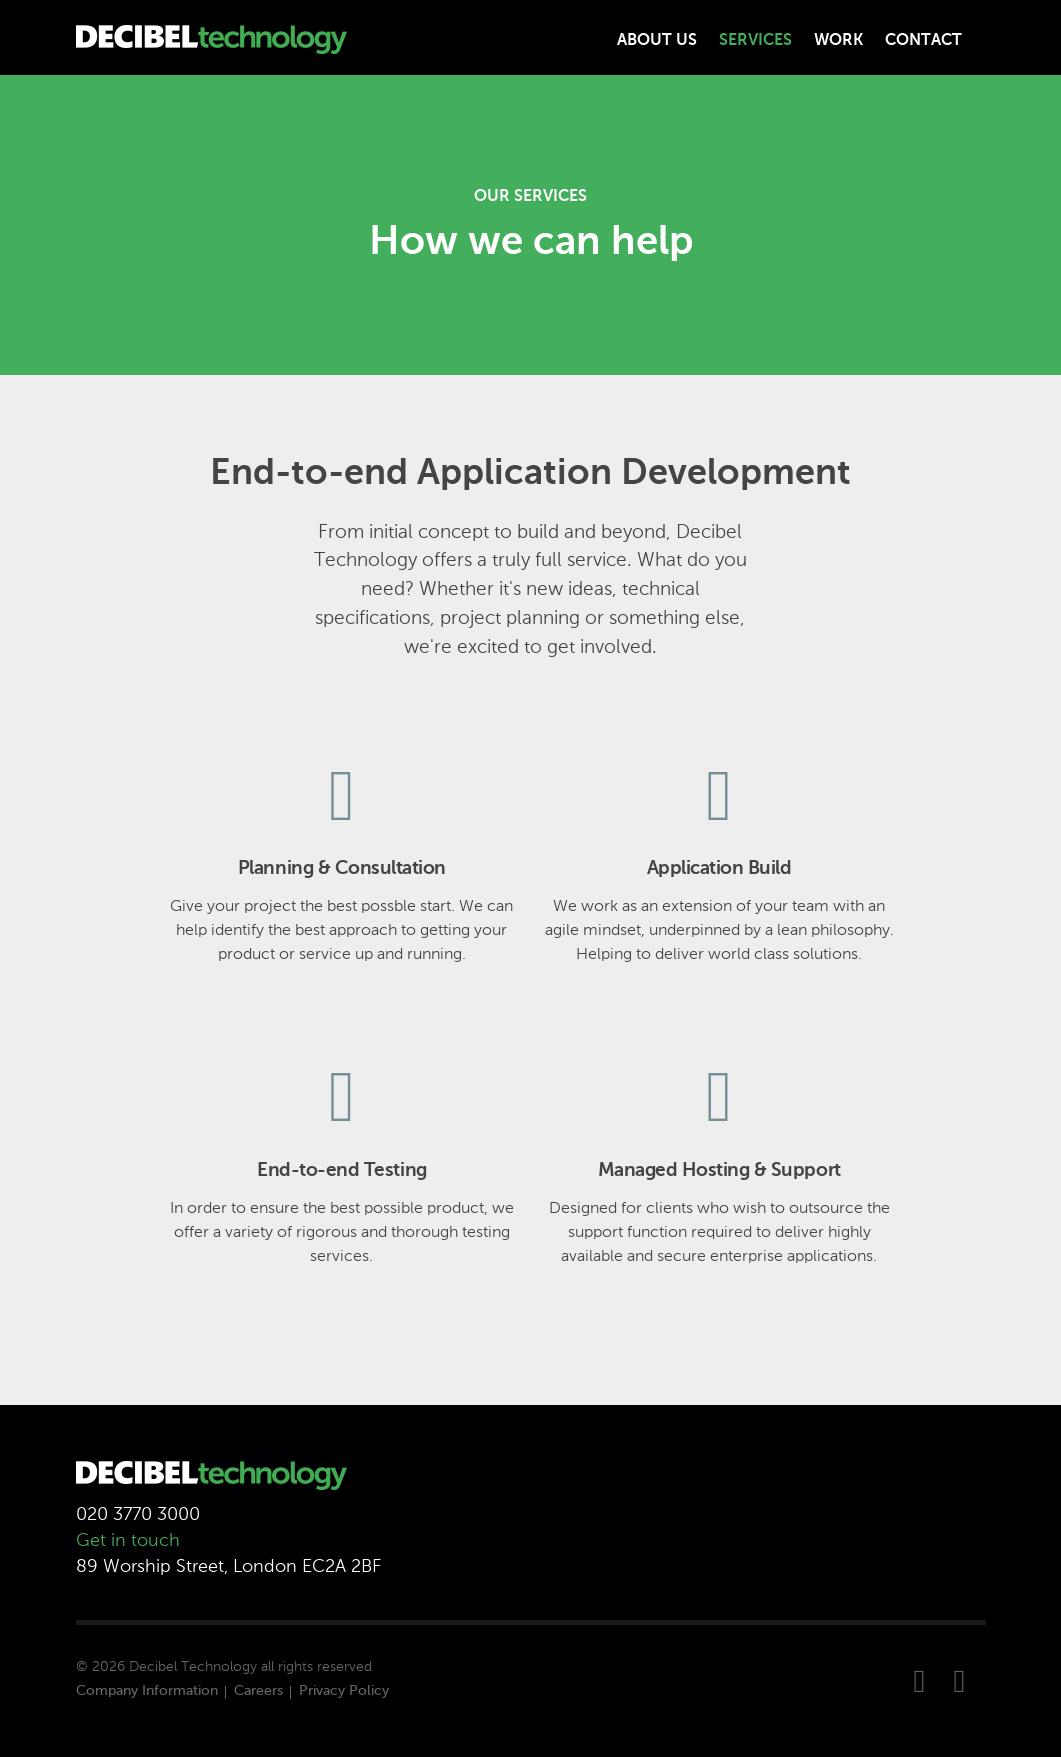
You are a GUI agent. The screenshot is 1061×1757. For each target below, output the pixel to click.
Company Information (147, 1691)
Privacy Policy (344, 1691)
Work (838, 41)
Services (755, 41)
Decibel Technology (193, 1667)
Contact (923, 41)
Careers (258, 1691)
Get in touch (128, 1541)
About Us (657, 41)
